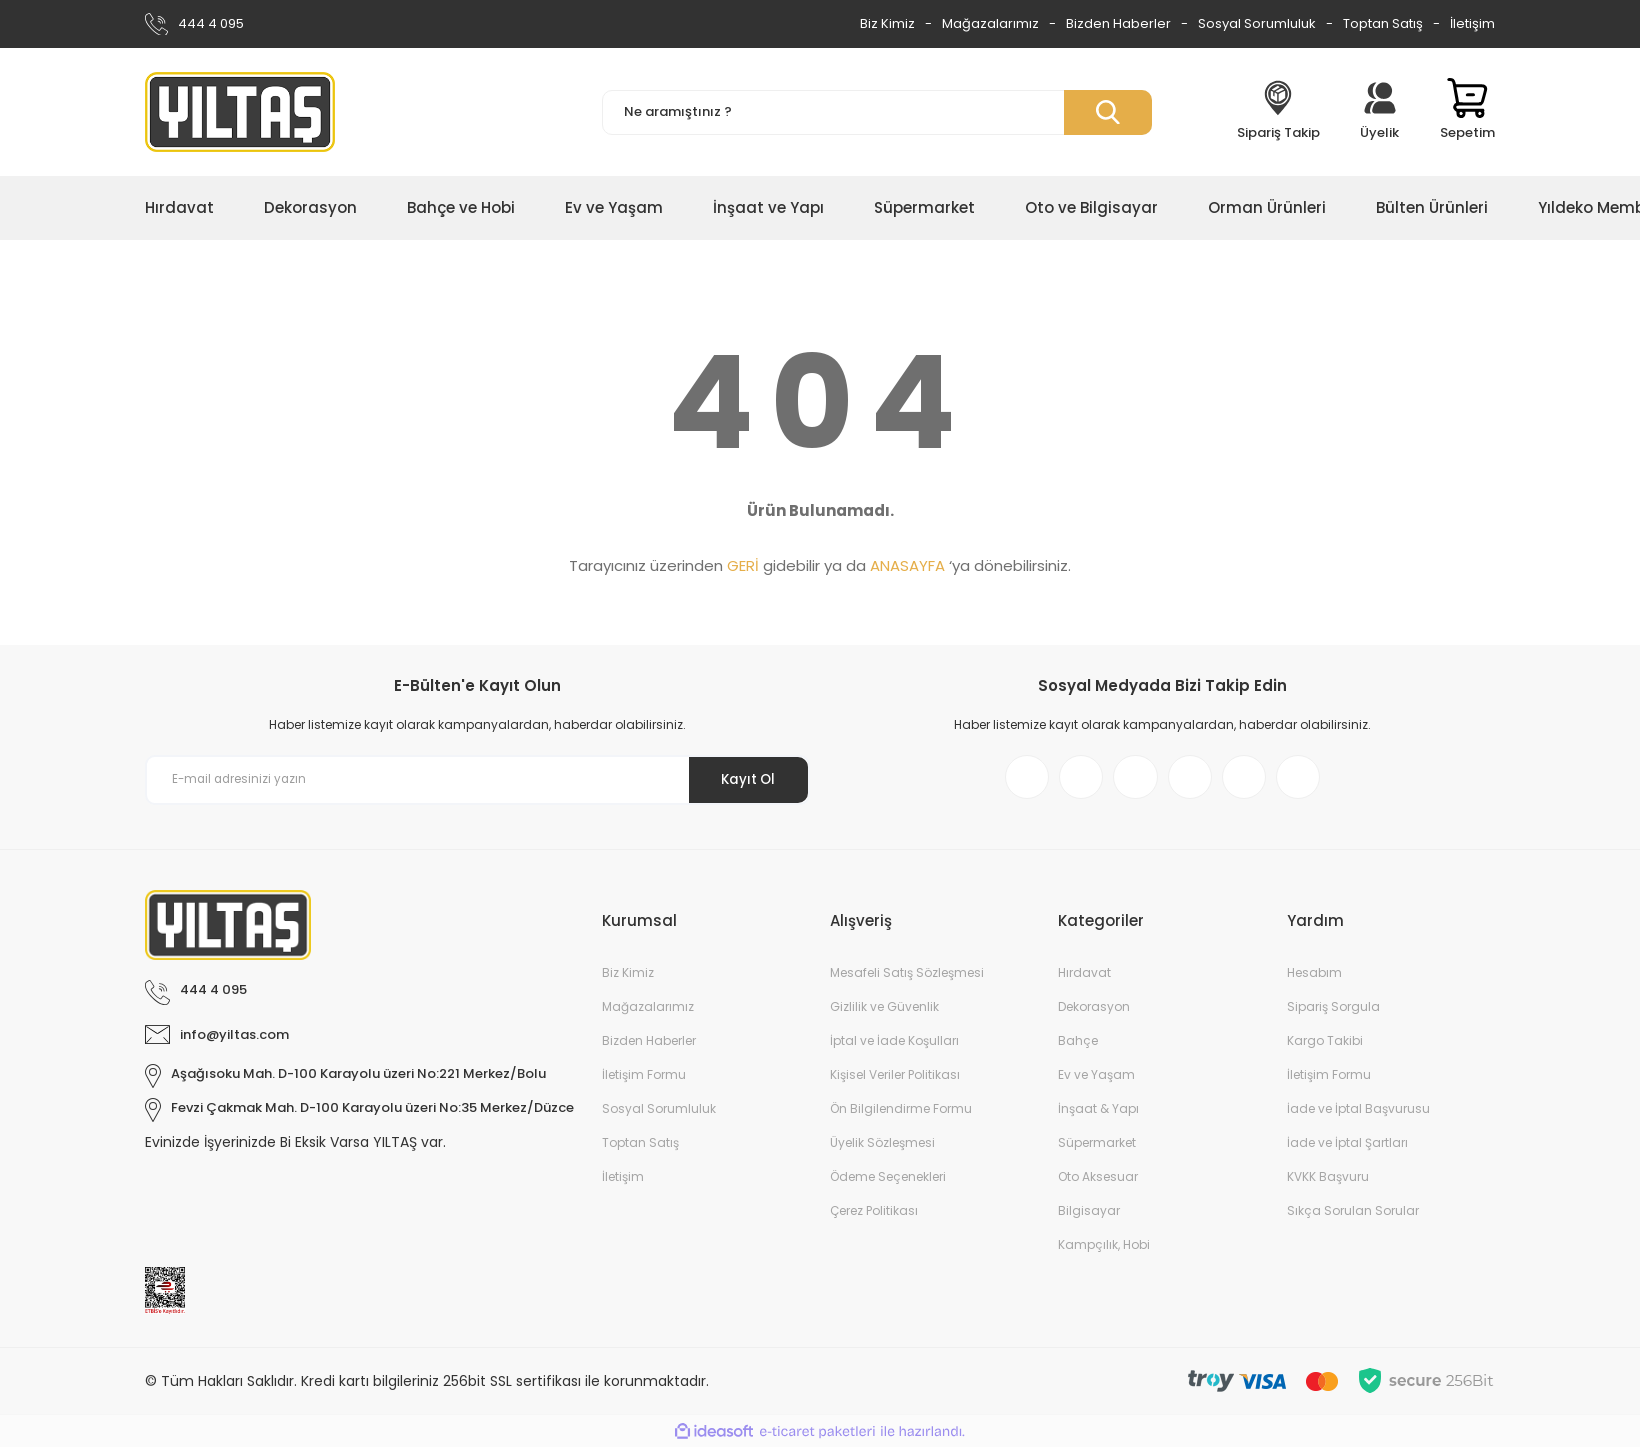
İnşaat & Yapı (1098, 1114)
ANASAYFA (907, 565)
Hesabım (1314, 978)
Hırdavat (1084, 978)
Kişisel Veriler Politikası (895, 1080)
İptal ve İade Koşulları (894, 1046)
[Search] (877, 112)
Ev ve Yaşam (1096, 1080)
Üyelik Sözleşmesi (882, 1148)
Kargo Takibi (1325, 1046)
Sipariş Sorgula (1333, 1012)
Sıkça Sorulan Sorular (1353, 1216)
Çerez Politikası (874, 1216)
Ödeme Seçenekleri (888, 1182)
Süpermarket (1097, 1148)
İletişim (1472, 23)
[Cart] (1467, 112)
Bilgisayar (1089, 1216)
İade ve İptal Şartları (1347, 1148)
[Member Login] (1380, 112)
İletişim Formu (644, 1080)
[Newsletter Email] (477, 780)
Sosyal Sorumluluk (1257, 23)
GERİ (743, 565)
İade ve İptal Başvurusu (1358, 1114)
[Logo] (240, 112)
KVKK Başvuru (1328, 1182)
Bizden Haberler (1118, 23)
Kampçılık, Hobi (1104, 1250)
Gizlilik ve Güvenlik (884, 1012)
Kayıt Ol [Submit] (743, 779)
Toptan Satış (1383, 23)
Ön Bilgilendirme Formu (901, 1114)
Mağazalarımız (990, 23)
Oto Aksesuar (1098, 1182)
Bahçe (1078, 1046)
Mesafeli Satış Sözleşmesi (907, 978)
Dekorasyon (1094, 1012)
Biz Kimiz (887, 23)
